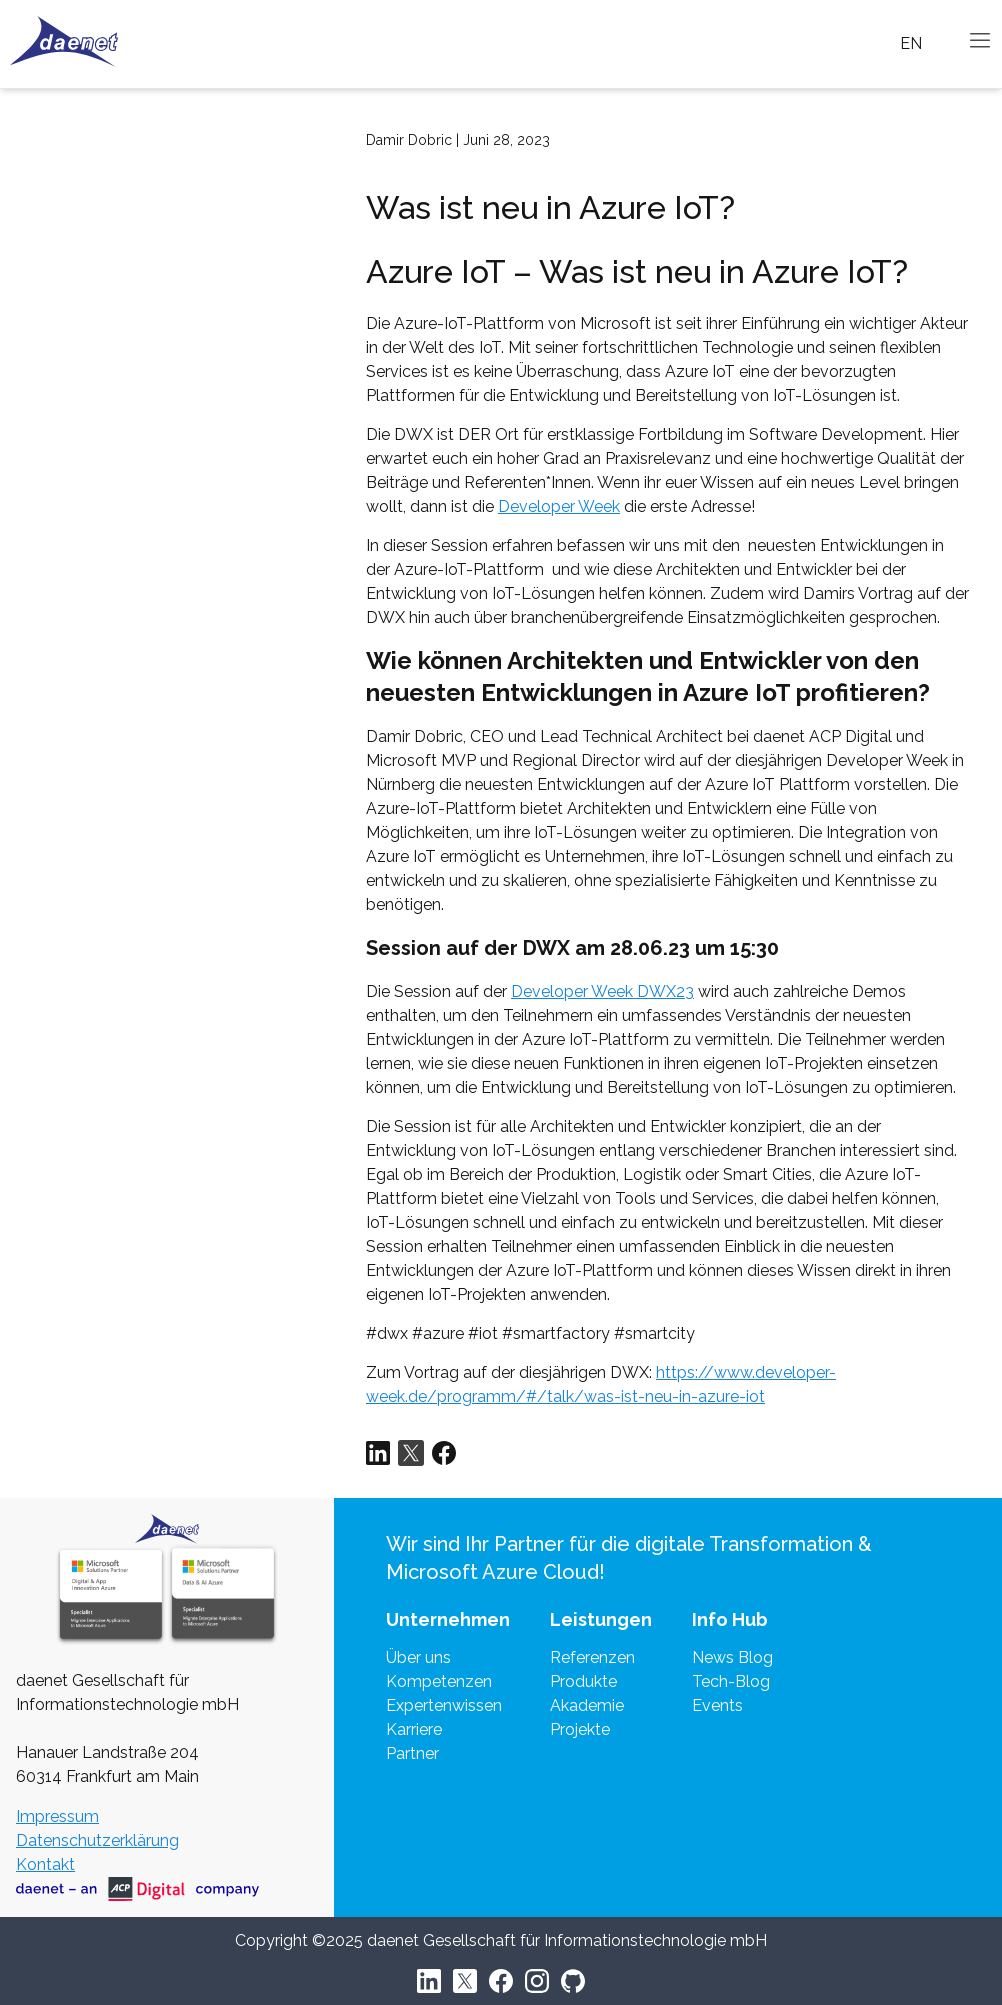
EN (911, 43)
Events (717, 1705)
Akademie (587, 1705)
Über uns (418, 1657)
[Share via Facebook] (444, 1453)
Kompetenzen (439, 1681)
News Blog (732, 1657)
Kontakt (45, 1864)
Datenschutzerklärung (97, 1840)
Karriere (414, 1729)
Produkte (583, 1681)
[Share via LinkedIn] (378, 1453)
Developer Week (559, 506)
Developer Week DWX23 (602, 991)
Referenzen (592, 1657)
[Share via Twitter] (411, 1453)
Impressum (57, 1816)
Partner (412, 1753)
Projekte (580, 1729)
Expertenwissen (444, 1705)
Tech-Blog (731, 1681)
